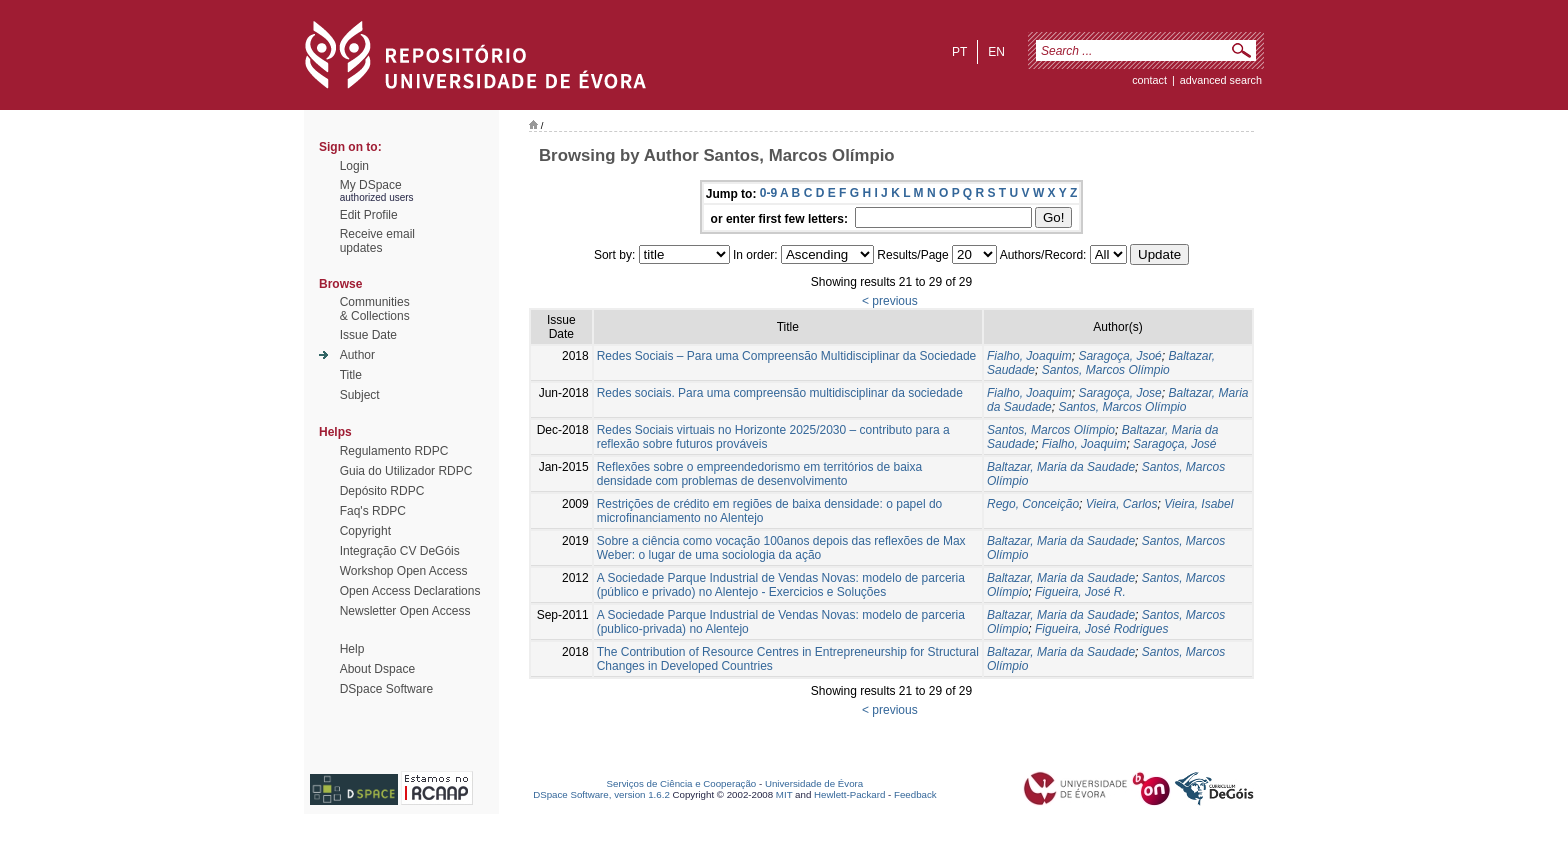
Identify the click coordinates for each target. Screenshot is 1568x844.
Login (354, 166)
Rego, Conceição (1033, 504)
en (996, 52)
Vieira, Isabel (1198, 504)
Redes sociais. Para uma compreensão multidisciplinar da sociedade (780, 393)
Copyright (365, 531)
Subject (360, 395)
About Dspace (377, 669)
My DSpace (371, 185)
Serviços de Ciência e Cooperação (682, 783)
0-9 (768, 193)
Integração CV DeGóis (400, 551)
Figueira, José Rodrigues (1101, 629)
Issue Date (368, 335)
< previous (890, 301)
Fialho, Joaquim (1029, 356)
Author (357, 355)
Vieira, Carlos (1122, 504)
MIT (784, 794)
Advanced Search (1221, 80)
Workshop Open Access (404, 571)
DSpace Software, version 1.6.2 (601, 794)
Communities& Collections (375, 309)
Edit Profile (369, 215)
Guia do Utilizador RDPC (406, 471)
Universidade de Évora (814, 783)
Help (352, 649)
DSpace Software (386, 689)
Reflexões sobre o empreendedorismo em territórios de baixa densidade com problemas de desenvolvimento (760, 474)
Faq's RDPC (373, 511)
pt (959, 52)
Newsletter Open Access (405, 611)
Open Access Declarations (410, 591)
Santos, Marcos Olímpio (1106, 370)
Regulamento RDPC (394, 451)
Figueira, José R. (1080, 592)
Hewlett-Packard (849, 794)
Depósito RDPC (382, 491)
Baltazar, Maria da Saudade (1061, 467)
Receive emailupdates (377, 241)
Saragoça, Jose (1119, 393)
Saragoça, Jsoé (1119, 356)
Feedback (915, 794)
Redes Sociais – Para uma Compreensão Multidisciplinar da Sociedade (787, 356)
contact (1149, 80)
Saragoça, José (1174, 444)
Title (351, 375)
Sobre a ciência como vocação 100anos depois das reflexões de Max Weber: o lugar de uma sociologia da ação (781, 548)
